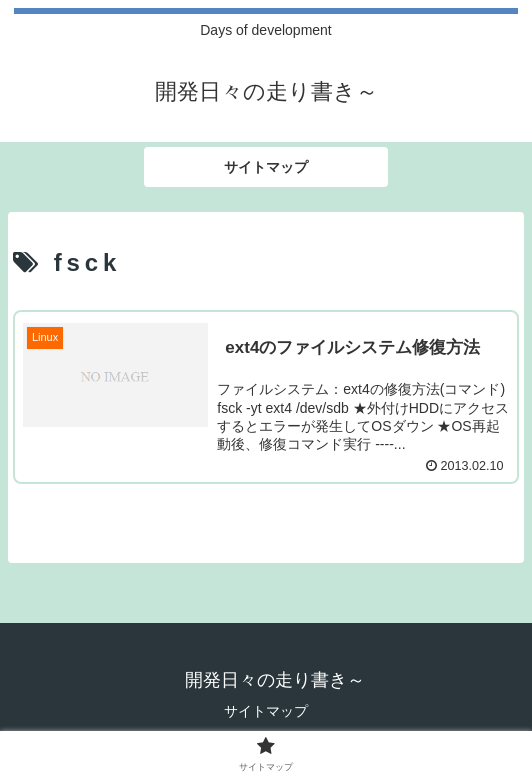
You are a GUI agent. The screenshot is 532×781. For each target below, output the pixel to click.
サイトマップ (266, 711)
